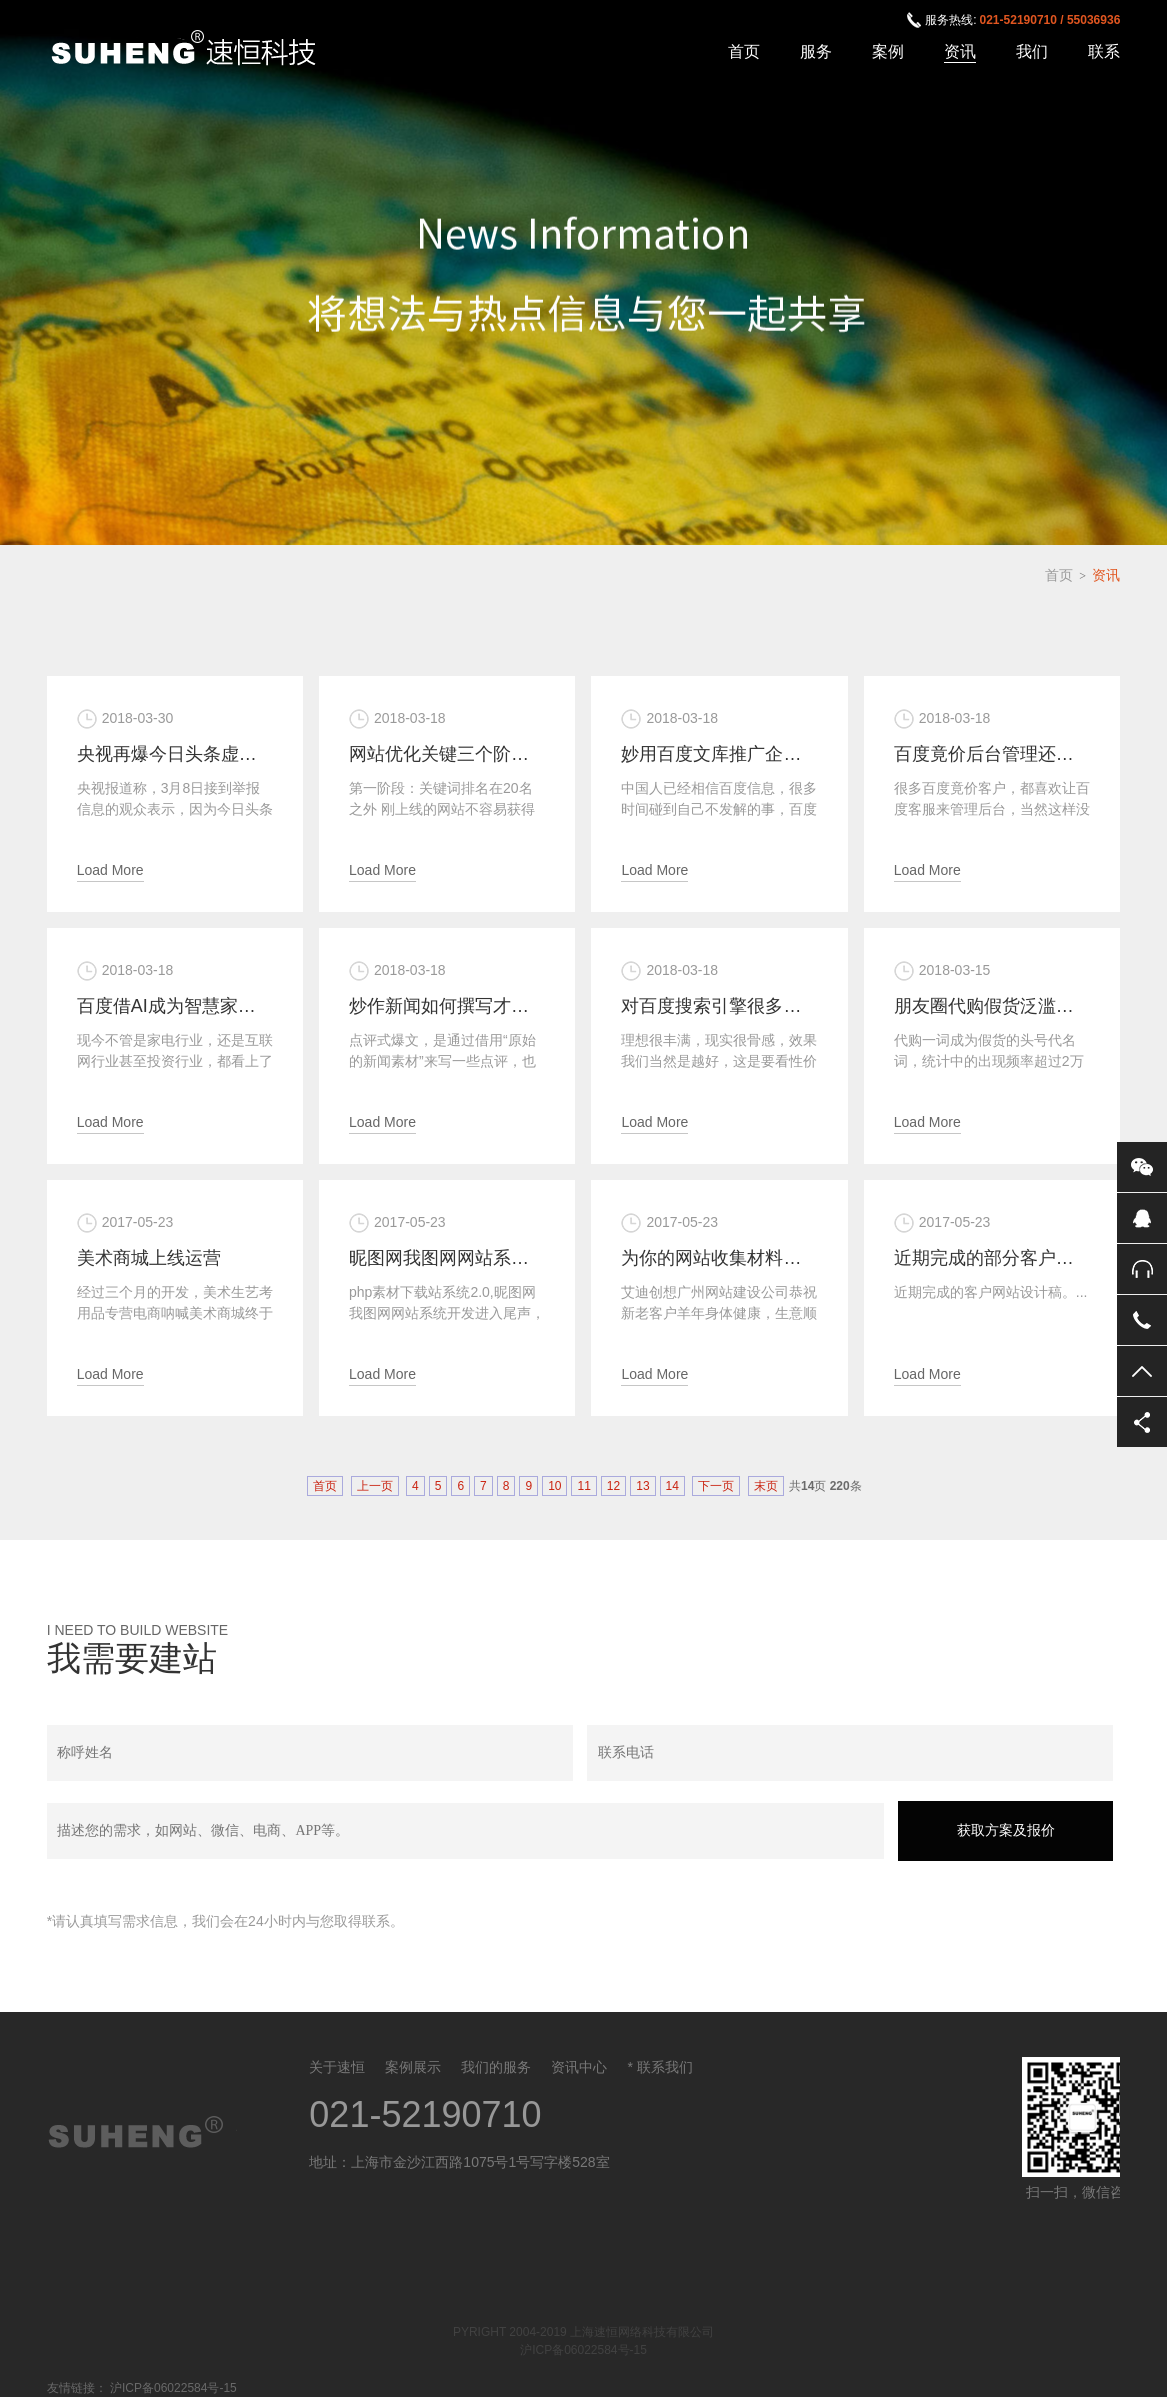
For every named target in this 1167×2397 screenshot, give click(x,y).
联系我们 (665, 2067)
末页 (766, 1486)
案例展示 (413, 2067)
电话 (1142, 1320)
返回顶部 (1142, 1371)
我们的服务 (496, 2067)
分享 (1142, 1422)
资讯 (960, 51)
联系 (1104, 51)
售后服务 (1142, 1269)
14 (672, 1486)
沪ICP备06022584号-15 (583, 2350)
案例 (888, 51)
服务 (816, 51)
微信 (1142, 1167)
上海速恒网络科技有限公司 (195, 49)
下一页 (716, 1486)
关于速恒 (337, 2067)
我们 (1032, 51)
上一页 (375, 1486)
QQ (1142, 1218)
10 (554, 1486)
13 (642, 1486)
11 (583, 1486)
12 (613, 1486)
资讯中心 (579, 2067)
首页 (744, 51)
